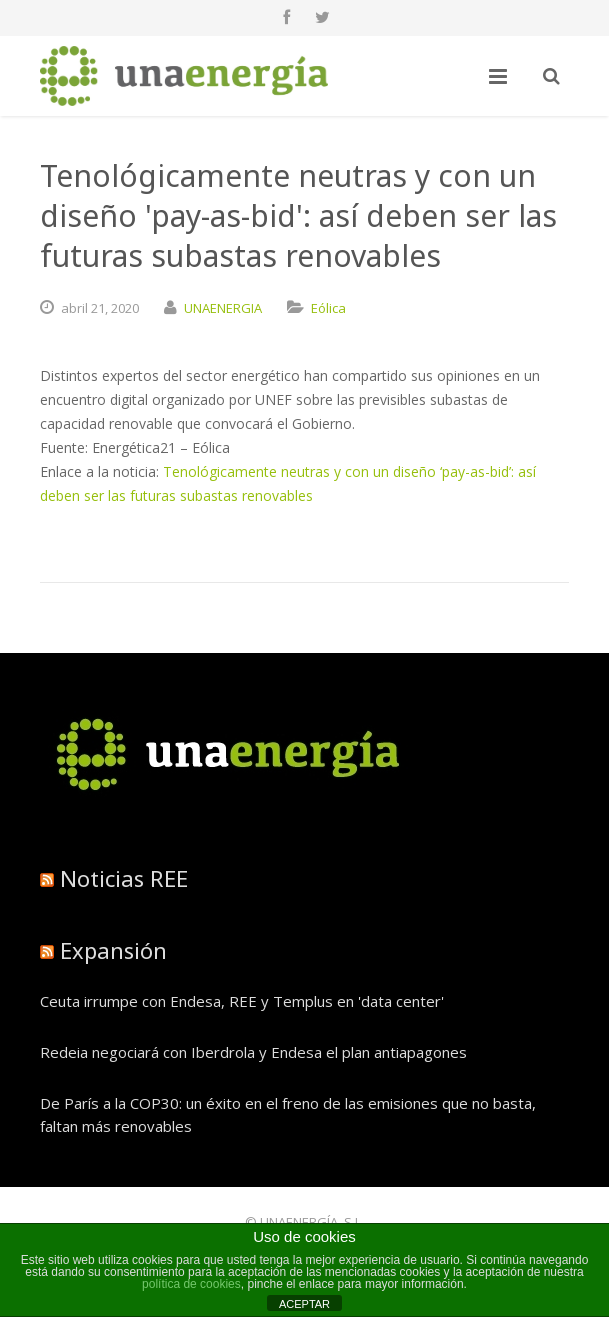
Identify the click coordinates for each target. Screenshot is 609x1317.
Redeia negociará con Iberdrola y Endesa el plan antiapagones (253, 1052)
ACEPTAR (304, 1304)
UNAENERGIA (223, 308)
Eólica (328, 308)
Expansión (113, 950)
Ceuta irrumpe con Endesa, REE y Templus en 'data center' (242, 1001)
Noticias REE (124, 878)
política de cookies (191, 1284)
